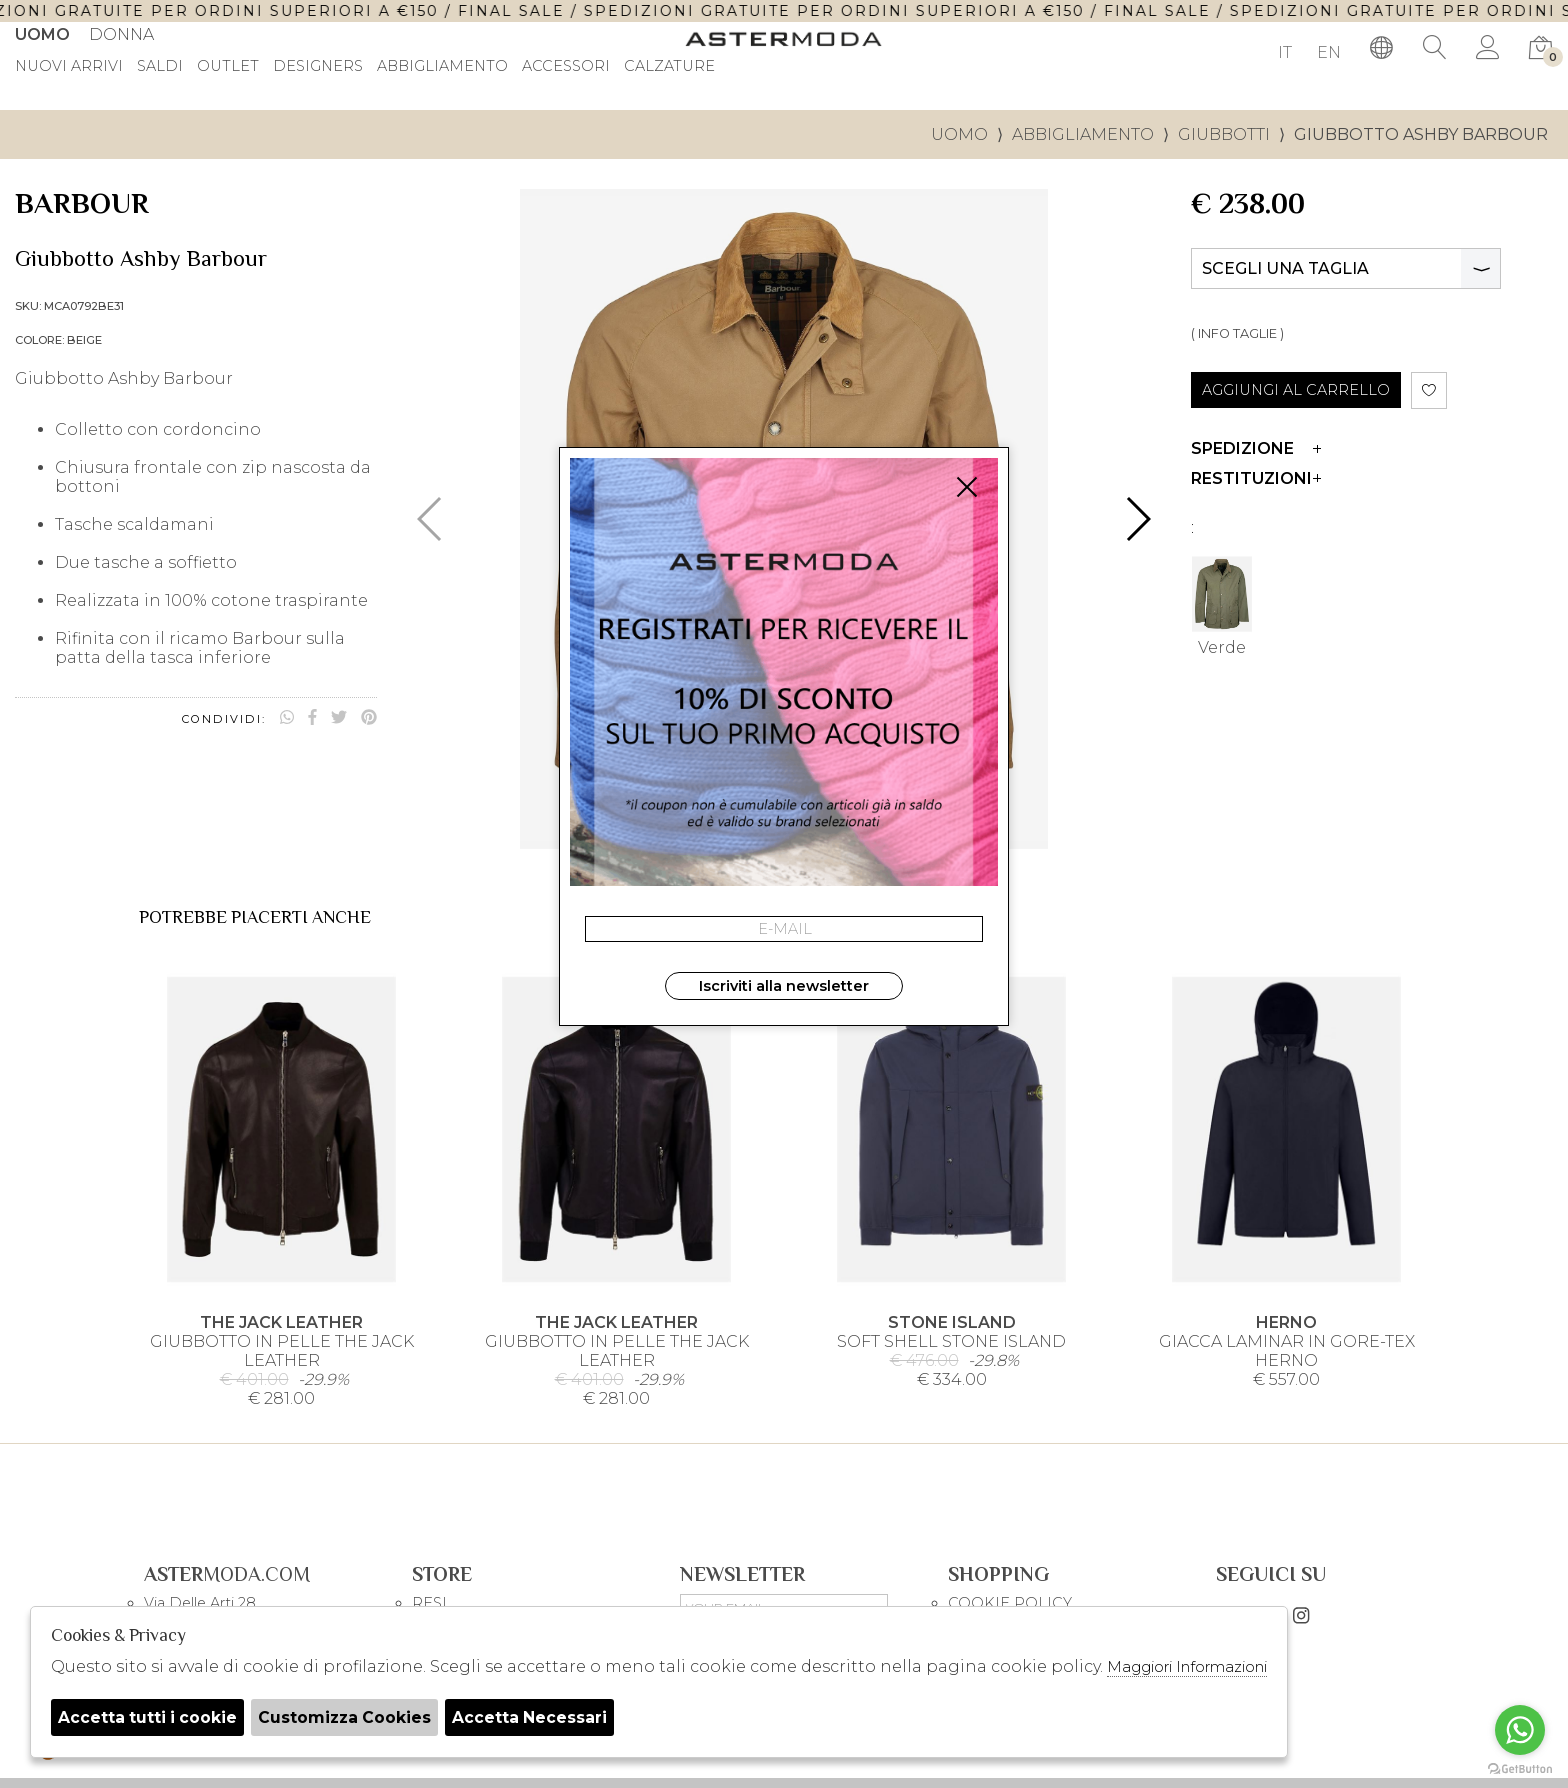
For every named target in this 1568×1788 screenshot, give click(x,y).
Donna (121, 34)
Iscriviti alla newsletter (784, 986)
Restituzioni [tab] (1256, 478)
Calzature (669, 67)
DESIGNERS (318, 67)
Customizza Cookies (350, 1717)
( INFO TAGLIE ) (1237, 333)
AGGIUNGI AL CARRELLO (1296, 390)
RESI (429, 1603)
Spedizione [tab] (1256, 448)
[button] (1137, 519)
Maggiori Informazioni (1187, 1666)
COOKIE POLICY (1010, 1603)
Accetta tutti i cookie (149, 1717)
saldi (160, 67)
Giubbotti (1224, 134)
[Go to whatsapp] (1520, 1730)
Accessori (566, 67)
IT (1285, 52)
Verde (1222, 603)
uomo (959, 134)
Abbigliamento (442, 67)
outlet (228, 67)
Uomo (42, 34)
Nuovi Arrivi (69, 67)
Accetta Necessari (538, 1717)
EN (1329, 52)
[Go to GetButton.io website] (1520, 1768)
